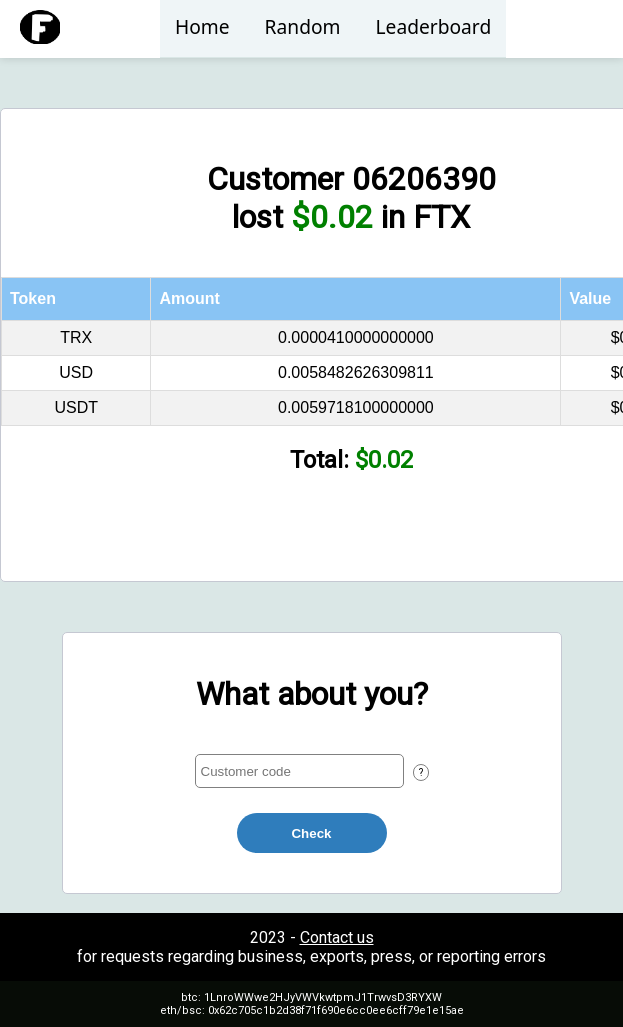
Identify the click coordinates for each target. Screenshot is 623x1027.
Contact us (337, 937)
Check (311, 833)
